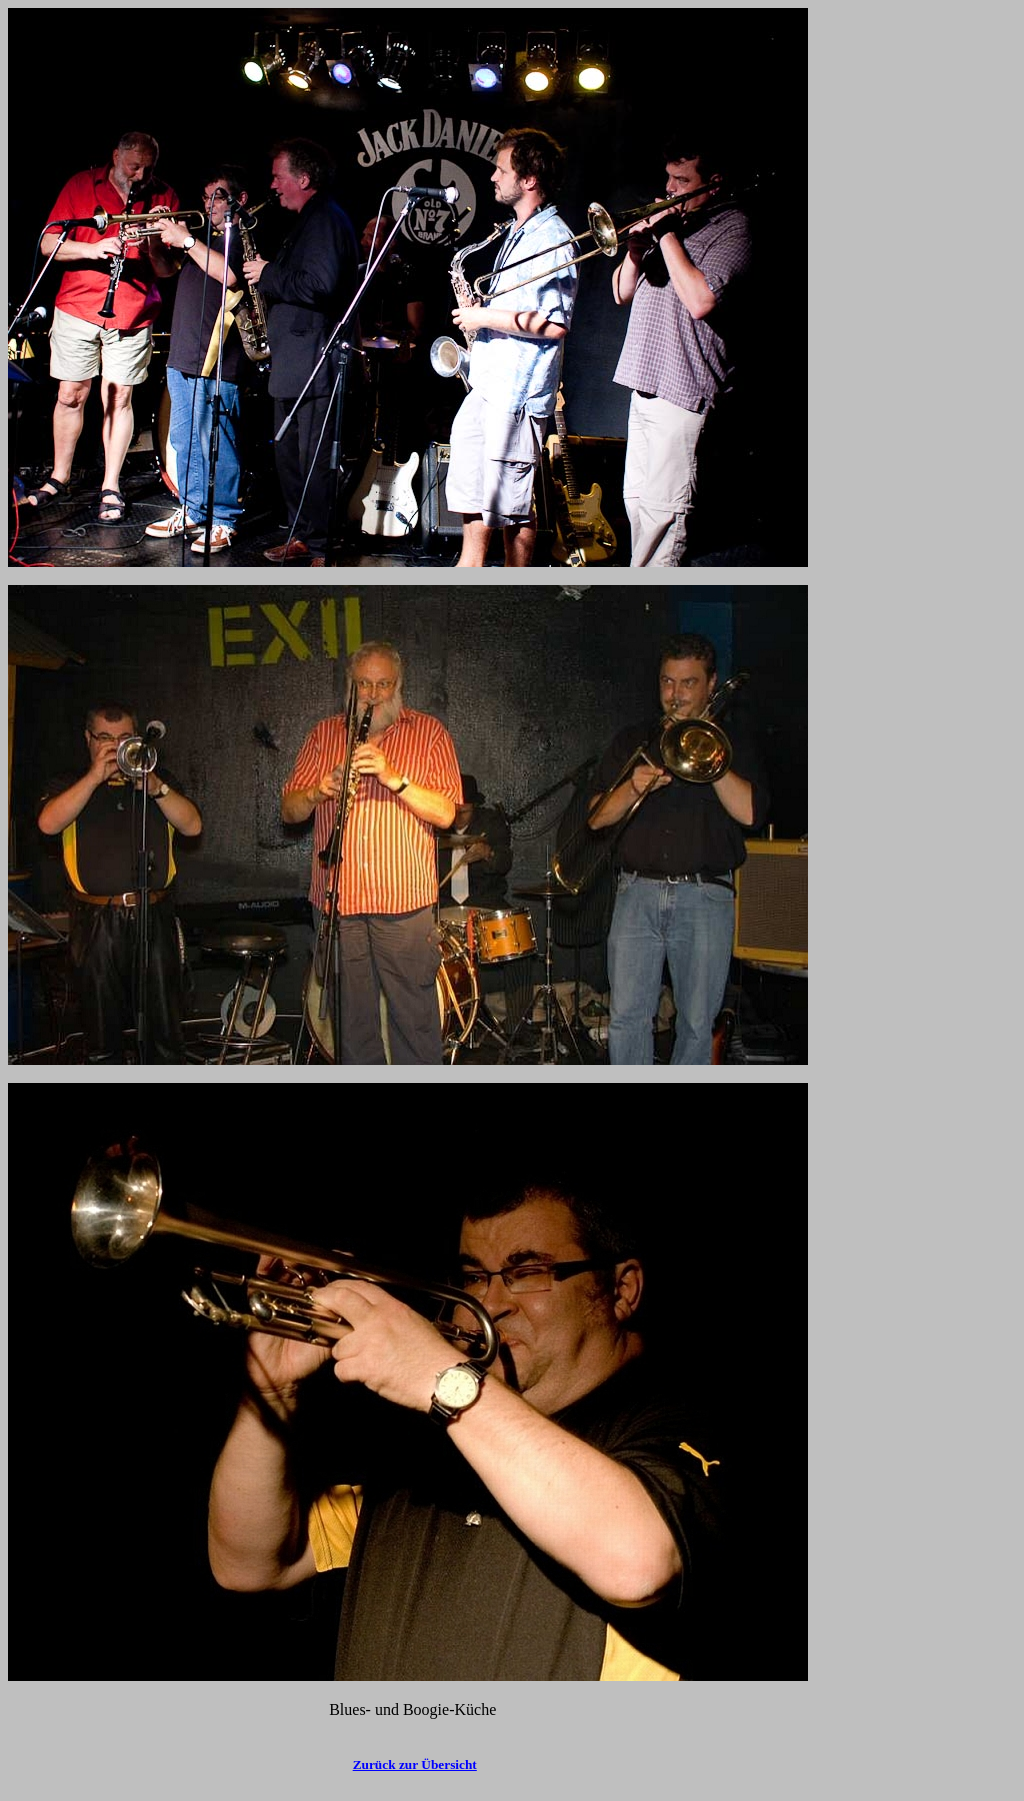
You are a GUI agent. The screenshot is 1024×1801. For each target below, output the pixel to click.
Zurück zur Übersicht (415, 1764)
